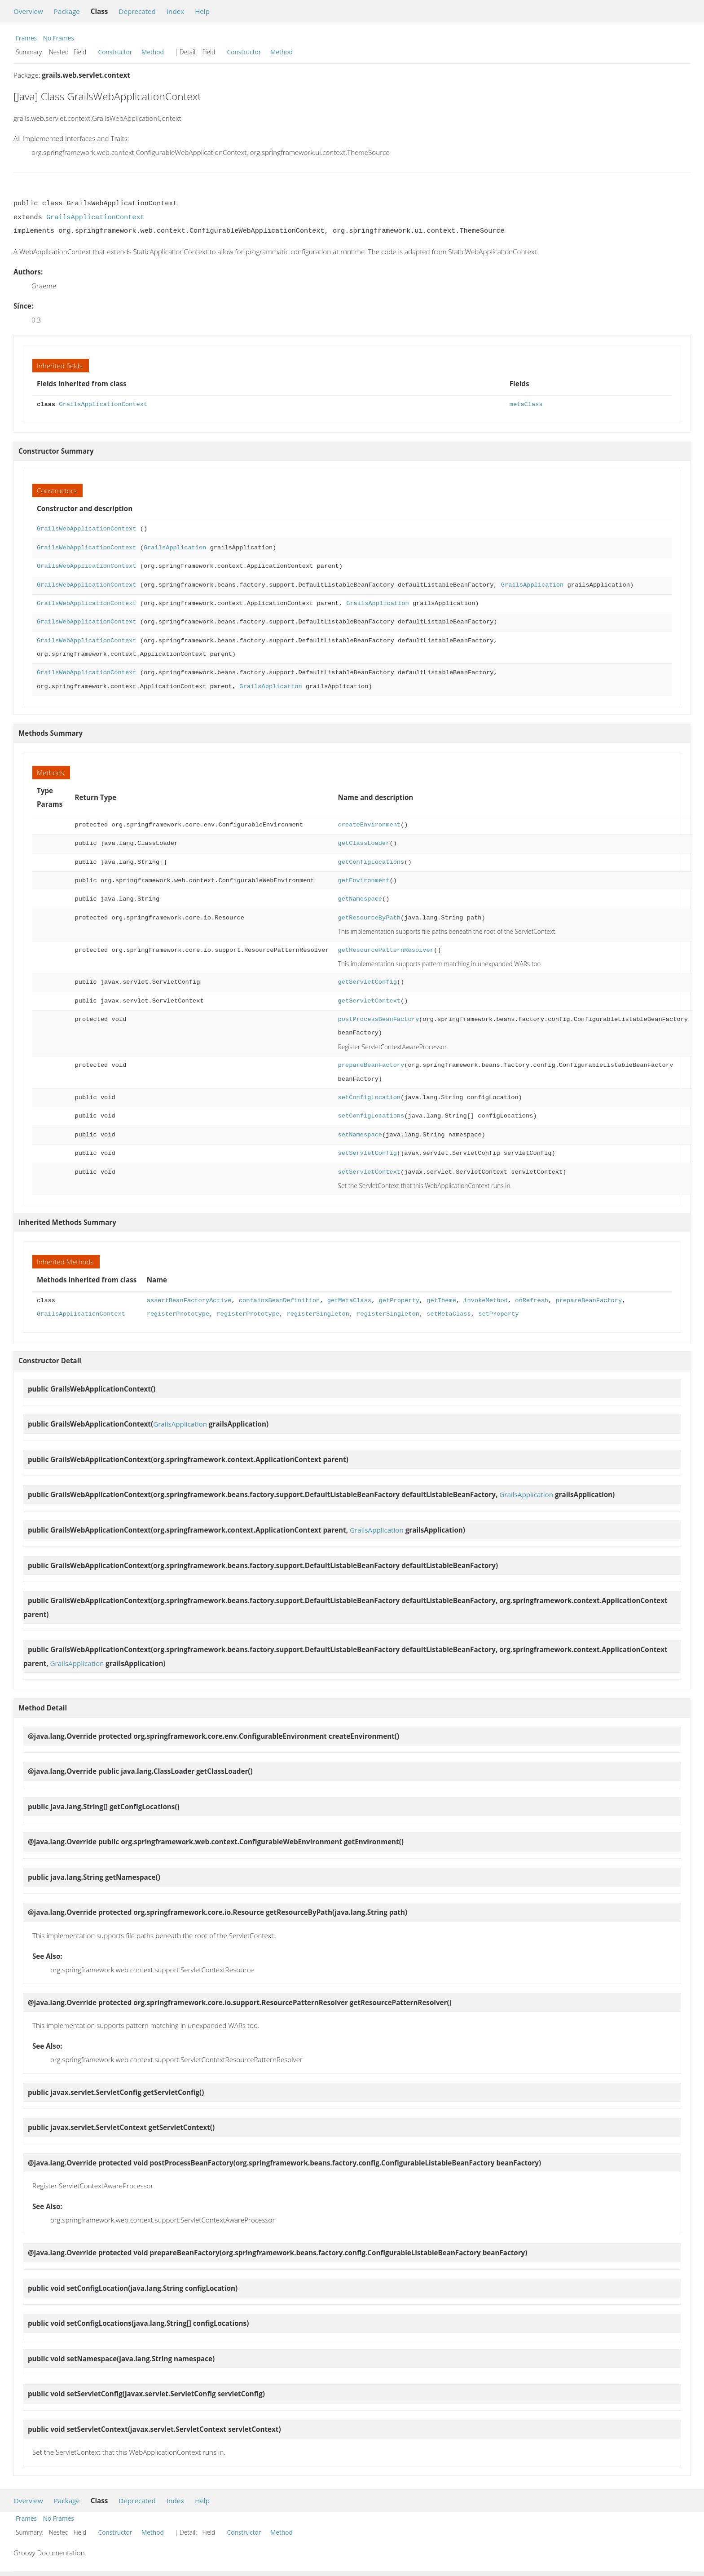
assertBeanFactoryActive (189, 1300)
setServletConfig (367, 1153)
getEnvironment (364, 880)
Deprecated (137, 11)
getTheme (441, 1300)
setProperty (498, 1314)
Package (67, 11)
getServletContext (369, 1001)
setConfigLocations (371, 1116)
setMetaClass (449, 1314)
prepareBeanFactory (371, 1065)
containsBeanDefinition (279, 1300)
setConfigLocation (369, 1097)
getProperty (398, 1300)
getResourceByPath (369, 918)
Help (202, 11)
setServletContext (369, 1172)
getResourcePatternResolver (386, 950)
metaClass (526, 404)
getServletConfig (367, 982)
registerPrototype (178, 1314)
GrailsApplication (175, 547)
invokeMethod (485, 1300)
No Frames (58, 38)
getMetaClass (349, 1300)
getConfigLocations (371, 862)
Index (175, 11)
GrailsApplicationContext (95, 217)
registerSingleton (317, 1314)
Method (152, 52)
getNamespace (360, 899)
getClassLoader (364, 843)
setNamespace (360, 1135)
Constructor (115, 52)
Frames (26, 38)
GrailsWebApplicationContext (86, 529)
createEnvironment (369, 825)
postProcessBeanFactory (378, 1019)
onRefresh (531, 1300)
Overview (28, 11)
